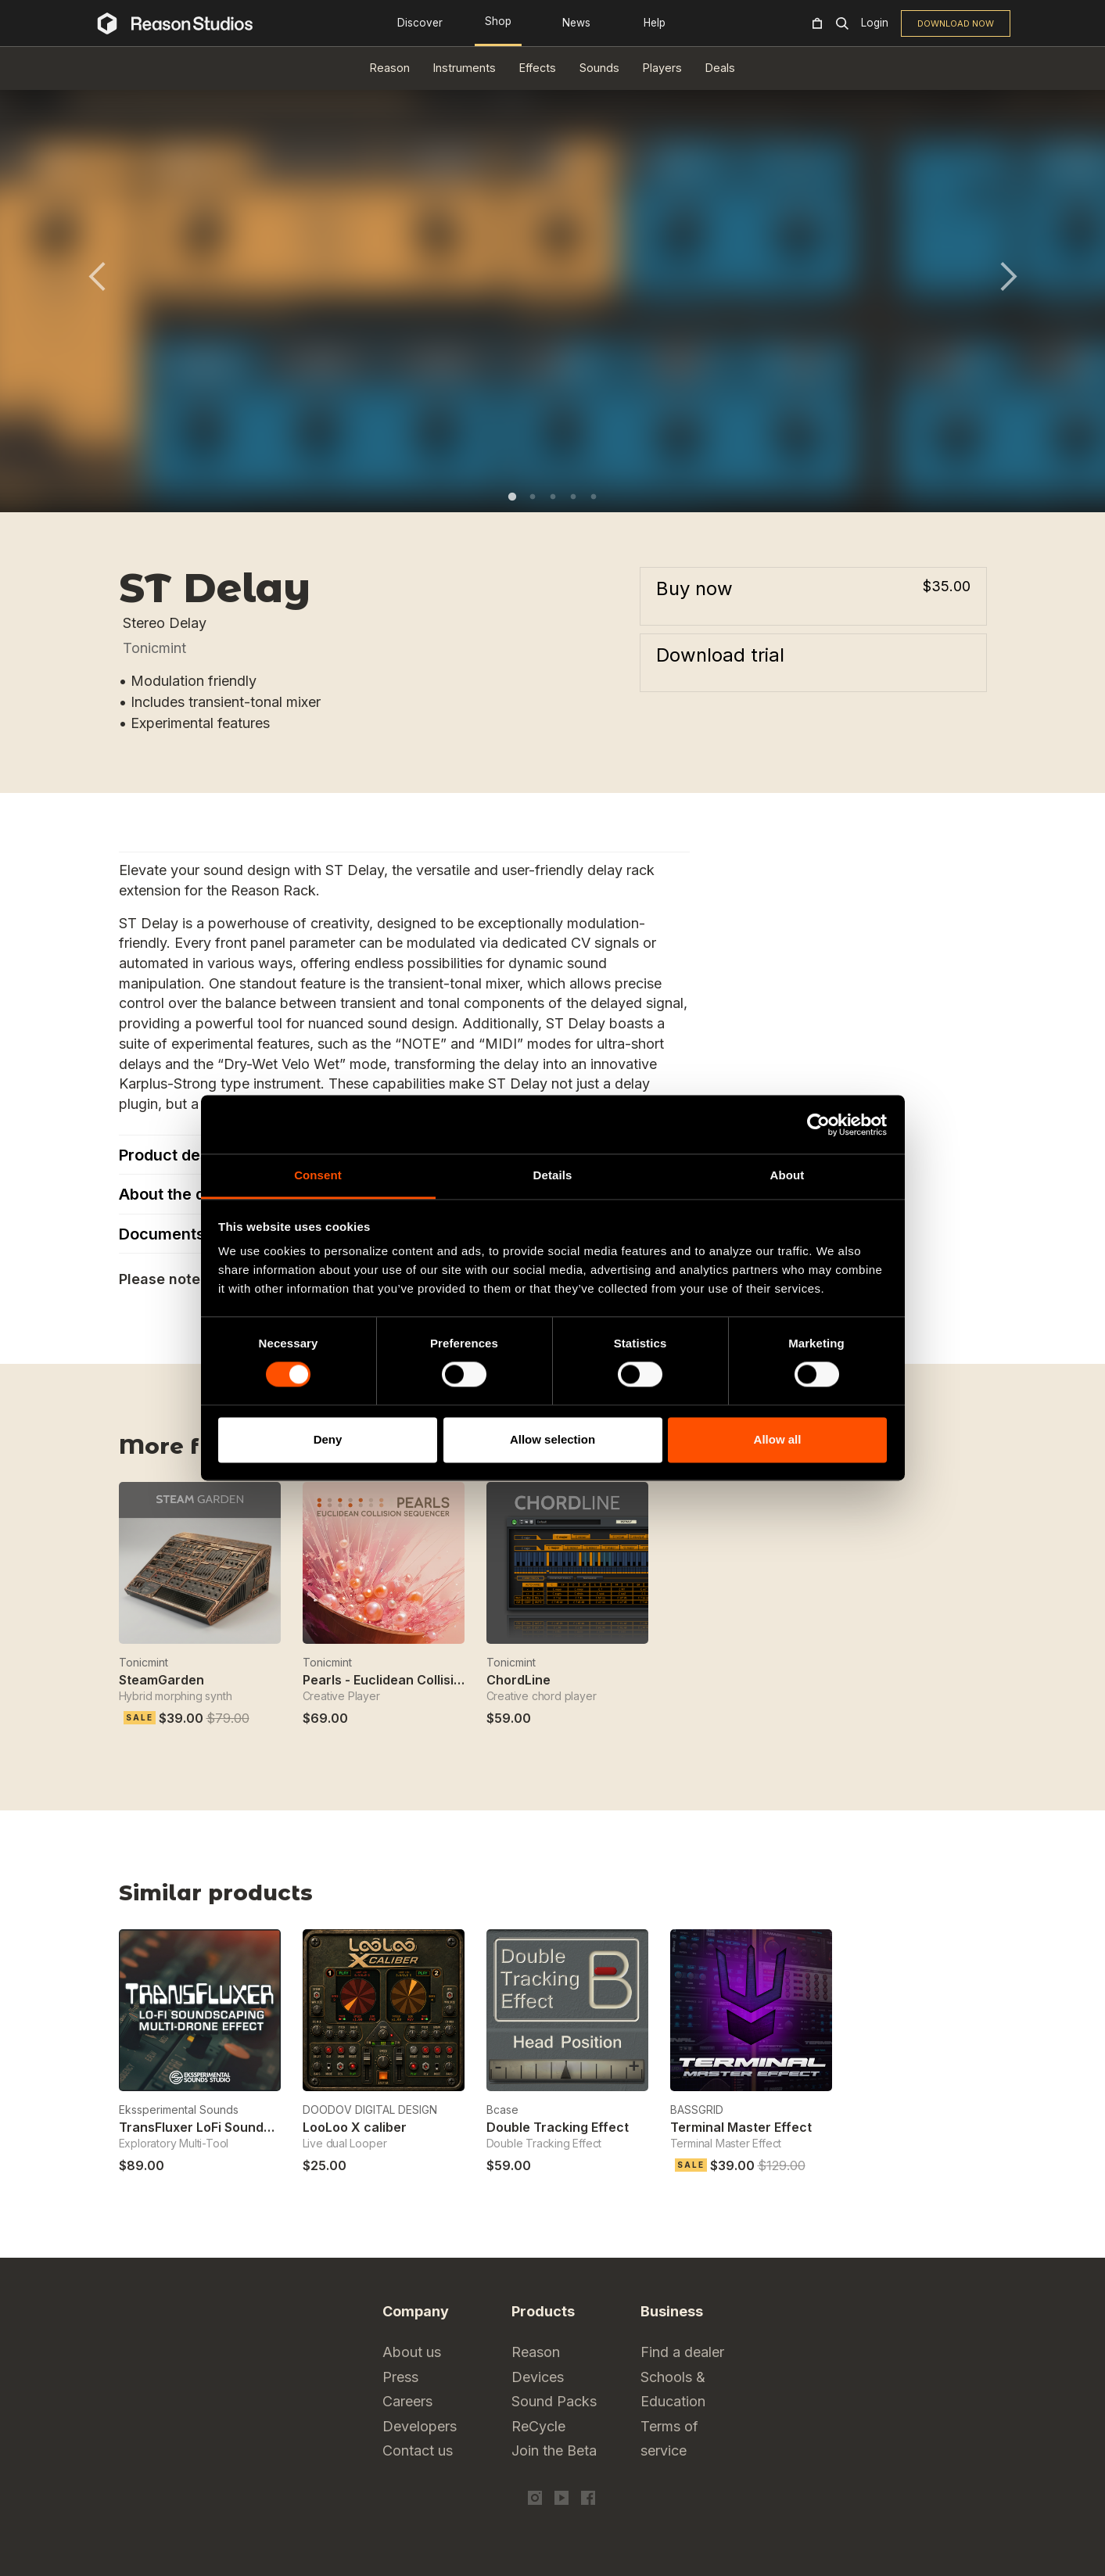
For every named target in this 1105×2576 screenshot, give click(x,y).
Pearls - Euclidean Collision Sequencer (421, 1680)
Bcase (502, 2109)
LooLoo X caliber (355, 2127)
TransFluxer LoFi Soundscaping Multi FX (242, 2127)
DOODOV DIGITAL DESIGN (370, 2109)
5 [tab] (593, 496)
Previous (97, 276)
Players (662, 67)
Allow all (778, 1439)
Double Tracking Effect (557, 2127)
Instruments (464, 67)
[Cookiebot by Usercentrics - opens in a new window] (818, 1124)
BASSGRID (696, 2109)
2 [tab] (532, 496)
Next (1008, 276)
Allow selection (552, 1439)
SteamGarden (161, 1680)
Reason (390, 67)
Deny (328, 1439)
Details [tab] (552, 1175)
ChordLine (518, 1680)
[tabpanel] (553, 285)
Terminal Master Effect (741, 2127)
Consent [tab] (318, 1175)
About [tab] (787, 1175)
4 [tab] (573, 496)
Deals (720, 67)
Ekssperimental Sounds (179, 2109)
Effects (537, 67)
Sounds (599, 67)
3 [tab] (553, 496)
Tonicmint (154, 648)
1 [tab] (512, 496)
